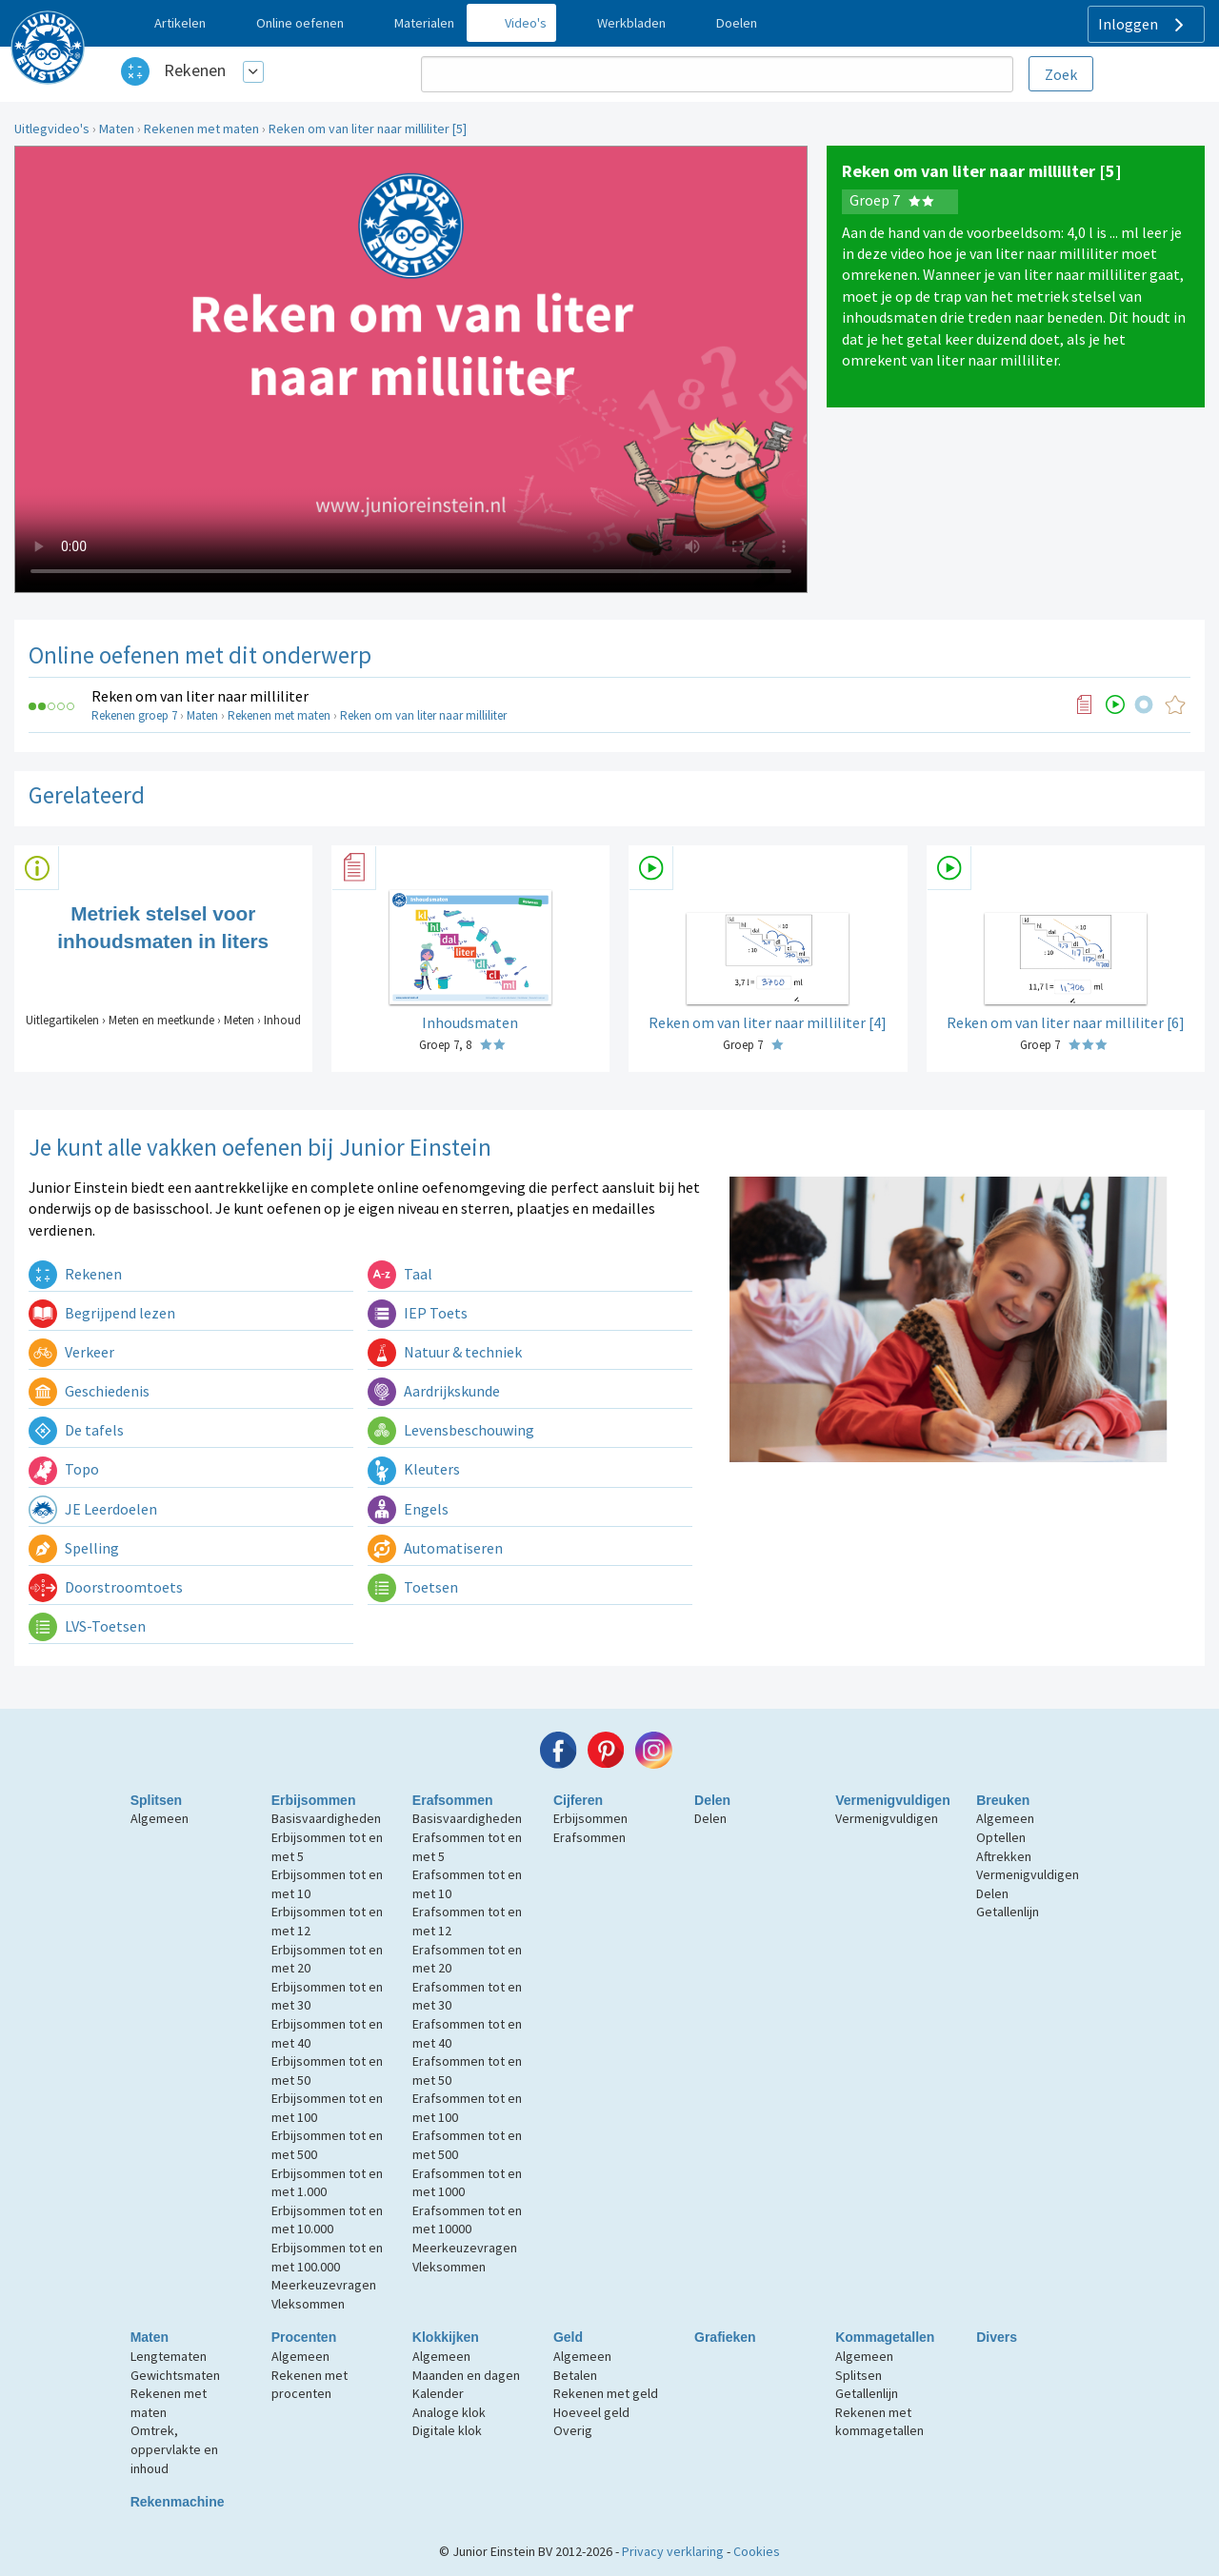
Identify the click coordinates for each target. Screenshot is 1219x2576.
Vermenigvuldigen (892, 1800)
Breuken (1002, 1800)
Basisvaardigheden (326, 1818)
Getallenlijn (1007, 1911)
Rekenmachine (177, 2501)
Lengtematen (168, 2356)
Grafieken (725, 2337)
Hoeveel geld (591, 2412)
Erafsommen (452, 1800)
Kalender (438, 2393)
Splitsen (156, 1800)
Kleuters (414, 1468)
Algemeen (159, 1818)
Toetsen (413, 1586)
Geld (568, 2337)
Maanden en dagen (466, 2375)
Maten (116, 128)
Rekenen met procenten (309, 2385)
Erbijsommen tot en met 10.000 (327, 2220)
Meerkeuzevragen (323, 2284)
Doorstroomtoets (106, 1586)
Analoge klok (449, 2412)
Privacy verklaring (673, 2551)
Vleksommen (308, 2303)
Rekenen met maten (201, 128)
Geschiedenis (89, 1390)
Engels (408, 1508)
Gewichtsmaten (175, 2375)
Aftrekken (1003, 1856)
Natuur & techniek (445, 1351)
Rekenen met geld (605, 2393)
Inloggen (1143, 24)
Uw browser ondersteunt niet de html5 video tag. (411, 369)
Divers (996, 2337)
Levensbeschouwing (451, 1429)
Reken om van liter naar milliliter (200, 695)
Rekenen (195, 70)
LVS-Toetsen (87, 1625)
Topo (64, 1468)
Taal (400, 1273)
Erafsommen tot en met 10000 (467, 2220)
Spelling (74, 1547)
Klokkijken (445, 2337)
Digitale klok (447, 2430)
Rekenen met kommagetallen (879, 2422)
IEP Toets (418, 1312)
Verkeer (71, 1351)
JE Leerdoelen (93, 1508)
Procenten (303, 2337)
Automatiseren (435, 1547)
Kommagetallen (884, 2337)
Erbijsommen (313, 1800)
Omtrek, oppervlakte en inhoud (174, 2449)
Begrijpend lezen (102, 1312)
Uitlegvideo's (52, 128)
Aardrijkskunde (434, 1390)
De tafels (76, 1429)
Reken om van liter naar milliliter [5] (368, 128)
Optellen (1001, 1837)
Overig (572, 2430)
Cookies (756, 2551)
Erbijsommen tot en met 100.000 (327, 2257)
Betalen (575, 2375)
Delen (712, 1800)
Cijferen (578, 1800)
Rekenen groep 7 (134, 715)
